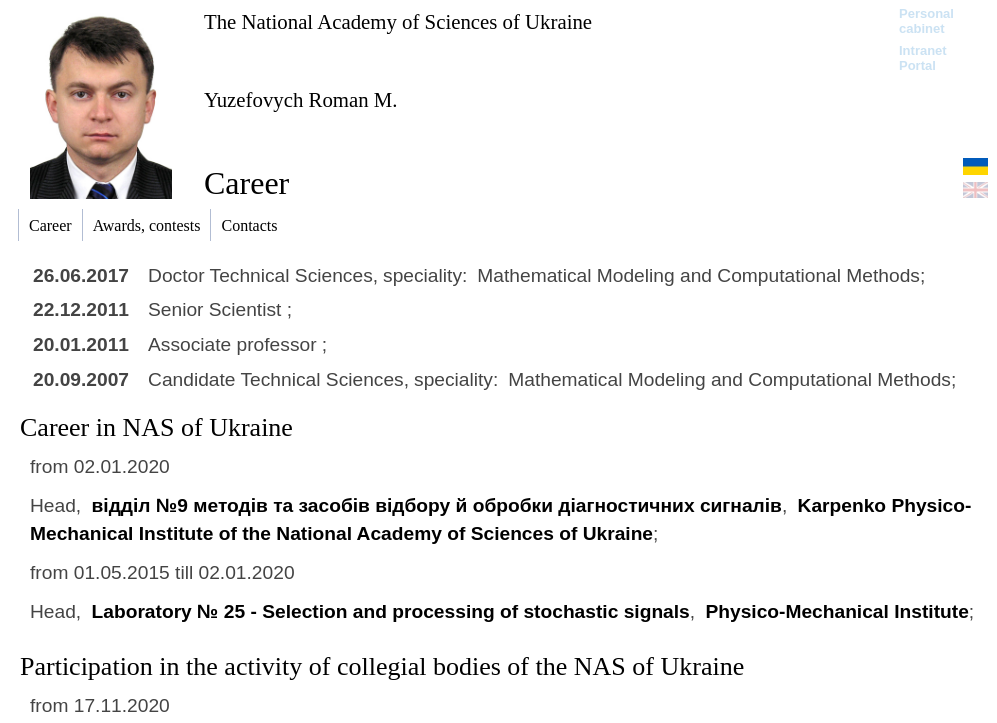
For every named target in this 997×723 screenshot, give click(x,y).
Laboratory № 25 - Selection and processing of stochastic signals (391, 611)
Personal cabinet (926, 21)
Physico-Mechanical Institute (836, 611)
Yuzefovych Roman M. (301, 99)
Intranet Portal (923, 58)
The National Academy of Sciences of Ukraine (398, 21)
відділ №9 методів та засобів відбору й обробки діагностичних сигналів (437, 505)
